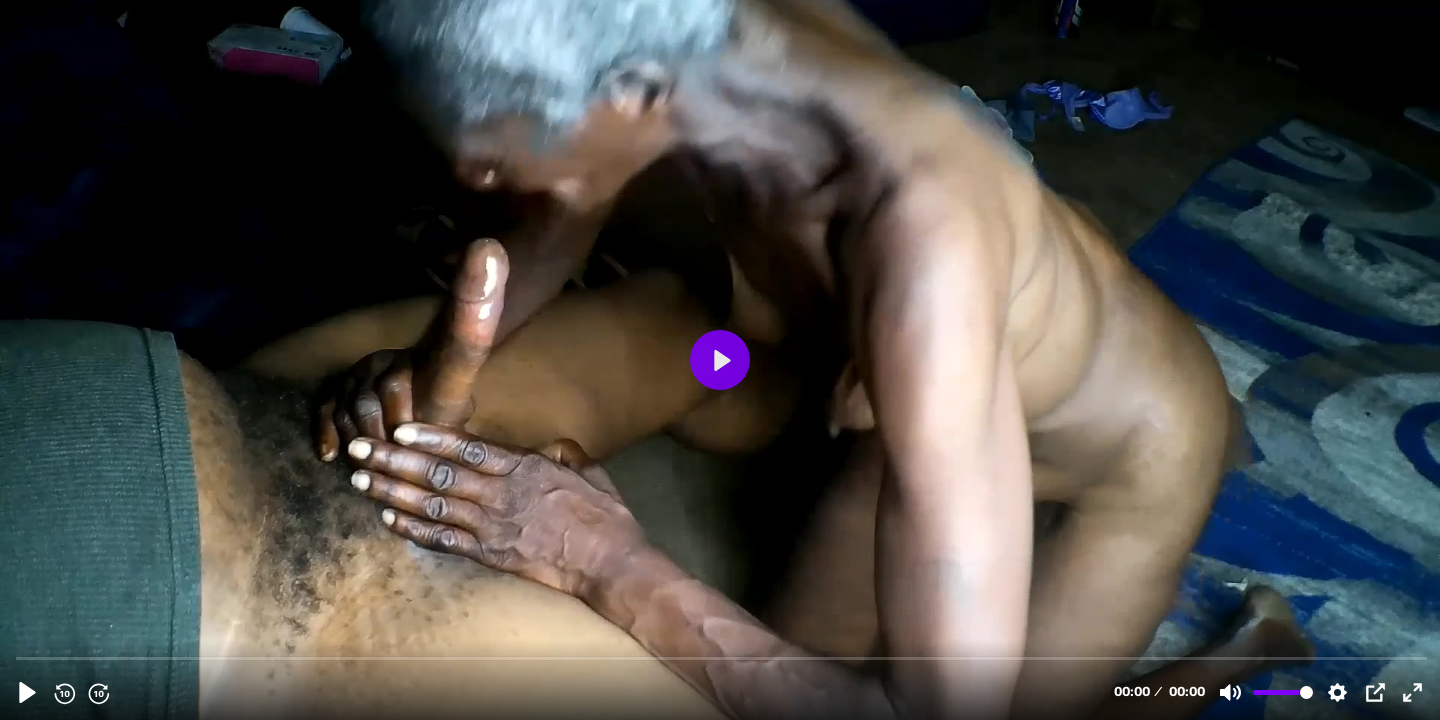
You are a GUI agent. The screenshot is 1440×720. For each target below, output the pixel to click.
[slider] (722, 657)
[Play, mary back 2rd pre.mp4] (27, 692)
